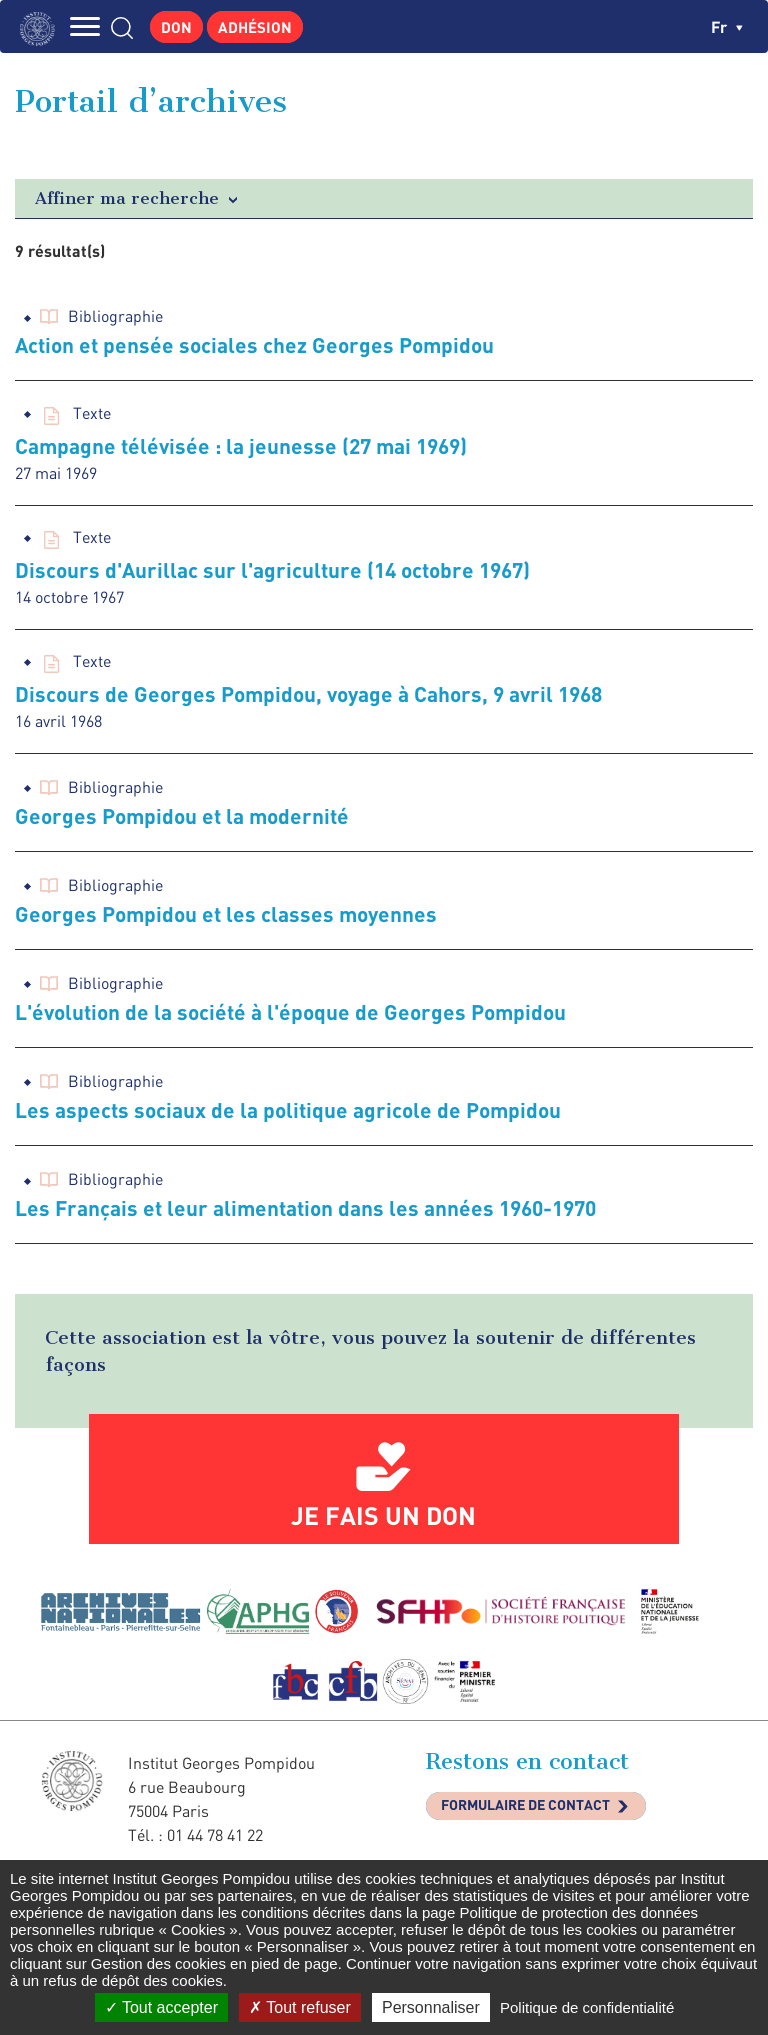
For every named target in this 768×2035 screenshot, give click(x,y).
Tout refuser (300, 2007)
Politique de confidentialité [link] (587, 2007)
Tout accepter (161, 2007)
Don (176, 27)
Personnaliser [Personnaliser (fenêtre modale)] (431, 2007)
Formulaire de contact (525, 1804)
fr (727, 26)
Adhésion (255, 27)
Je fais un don (383, 1515)
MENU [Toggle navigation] (85, 26)
